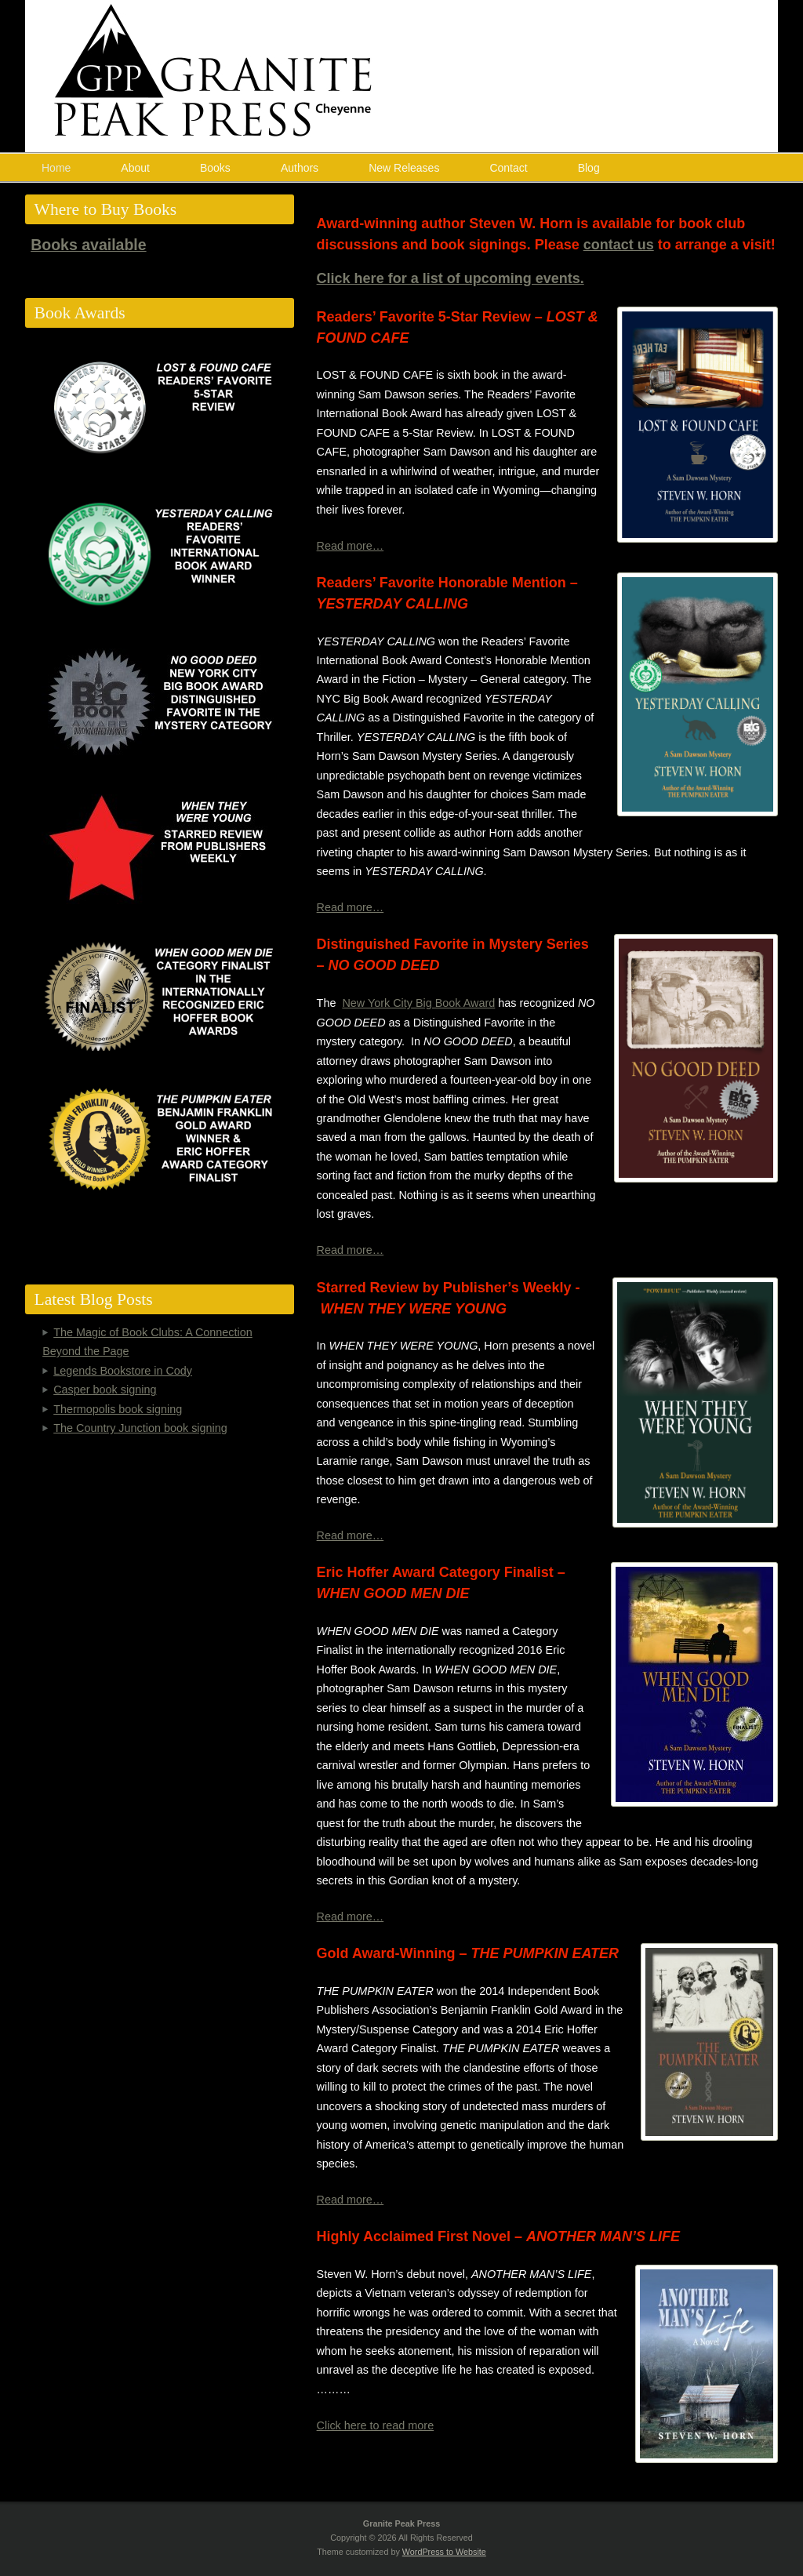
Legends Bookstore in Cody (122, 1370)
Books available (88, 244)
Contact (508, 168)
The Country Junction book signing (140, 1428)
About (135, 168)
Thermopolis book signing (117, 1409)
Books (215, 168)
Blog (589, 168)
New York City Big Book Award (418, 1003)
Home (56, 168)
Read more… (350, 546)
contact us (618, 245)
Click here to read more (375, 2425)
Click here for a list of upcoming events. (450, 278)
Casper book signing (104, 1389)
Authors (299, 168)
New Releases (404, 168)
